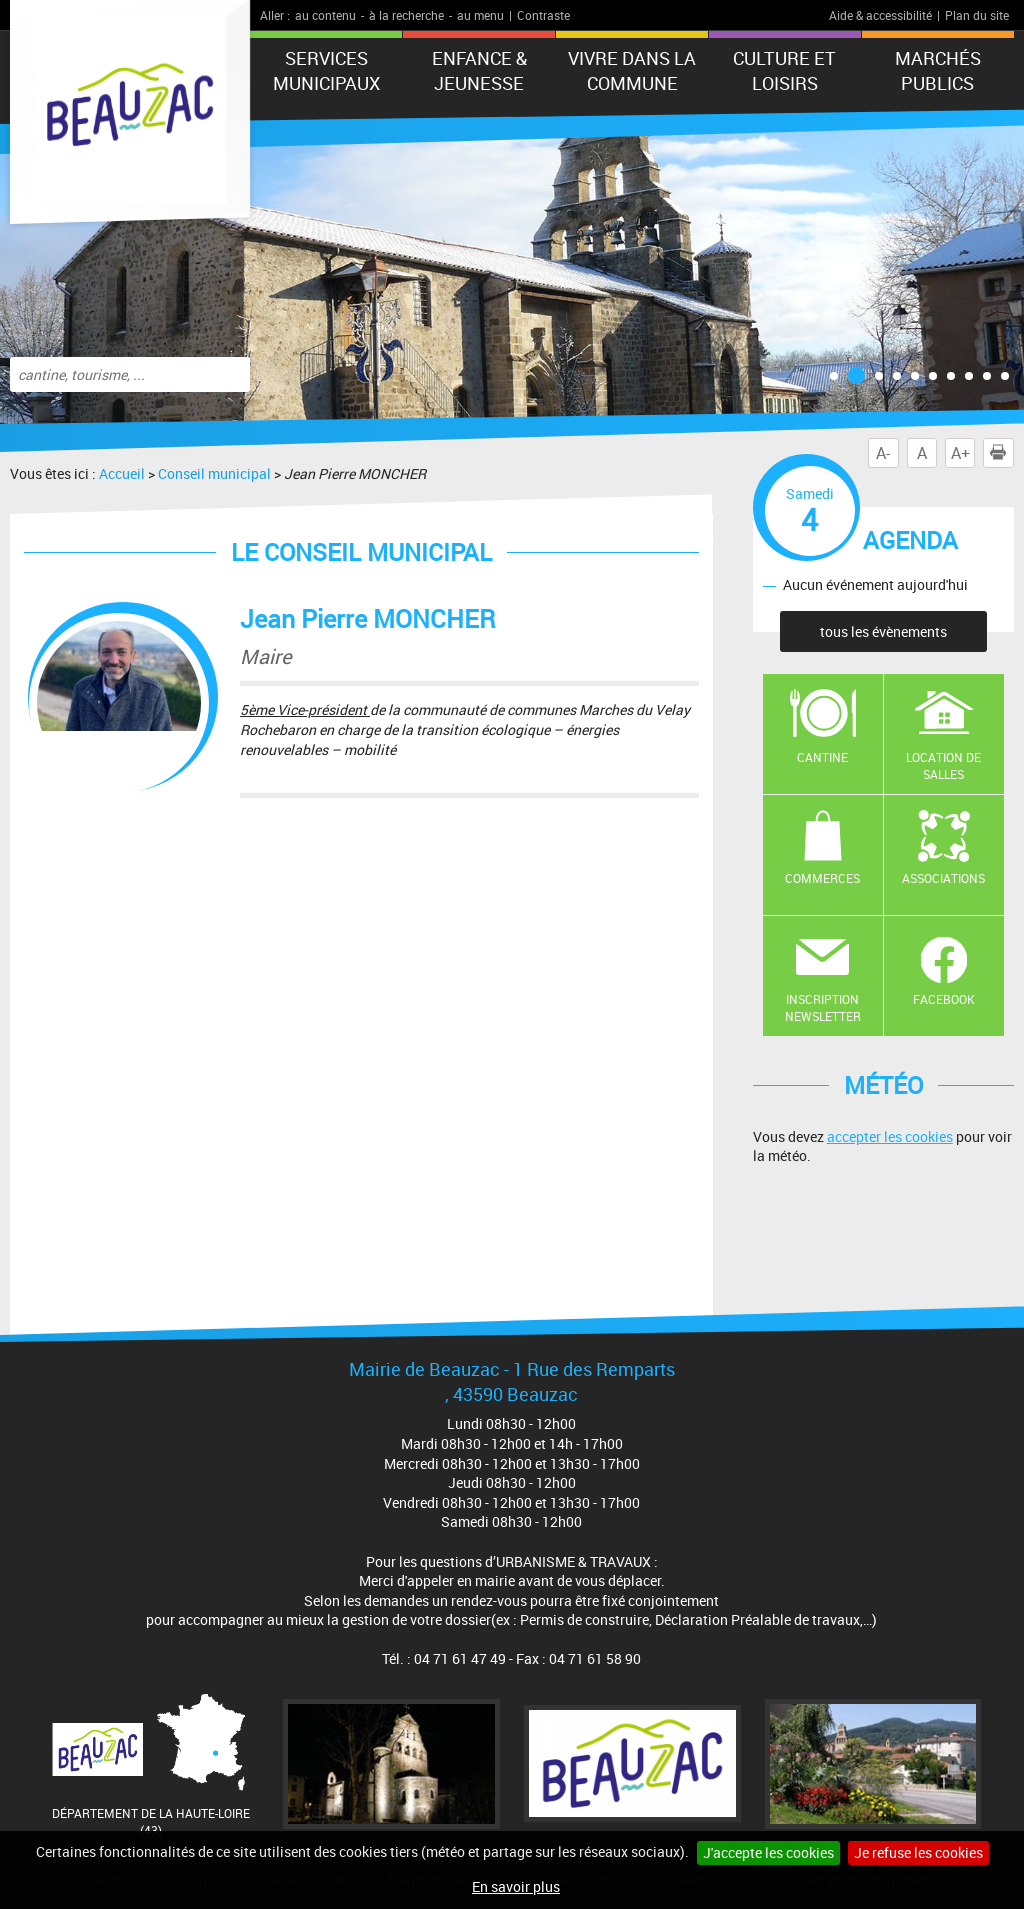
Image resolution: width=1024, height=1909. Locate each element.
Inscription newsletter (823, 1007)
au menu (480, 15)
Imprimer (1002, 453)
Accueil (122, 473)
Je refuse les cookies (918, 1852)
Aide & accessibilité (880, 15)
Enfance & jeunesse (479, 70)
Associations (943, 878)
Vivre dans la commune (632, 70)
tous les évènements (883, 631)
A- (883, 453)
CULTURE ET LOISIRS (784, 70)
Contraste (543, 15)
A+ (960, 453)
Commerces (822, 878)
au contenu (325, 15)
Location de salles (943, 765)
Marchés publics (938, 70)
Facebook (944, 999)
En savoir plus (516, 1886)
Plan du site (977, 15)
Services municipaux (326, 70)
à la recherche (406, 15)
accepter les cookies (890, 1136)
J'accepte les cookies (768, 1852)
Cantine (822, 757)
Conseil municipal (214, 473)
